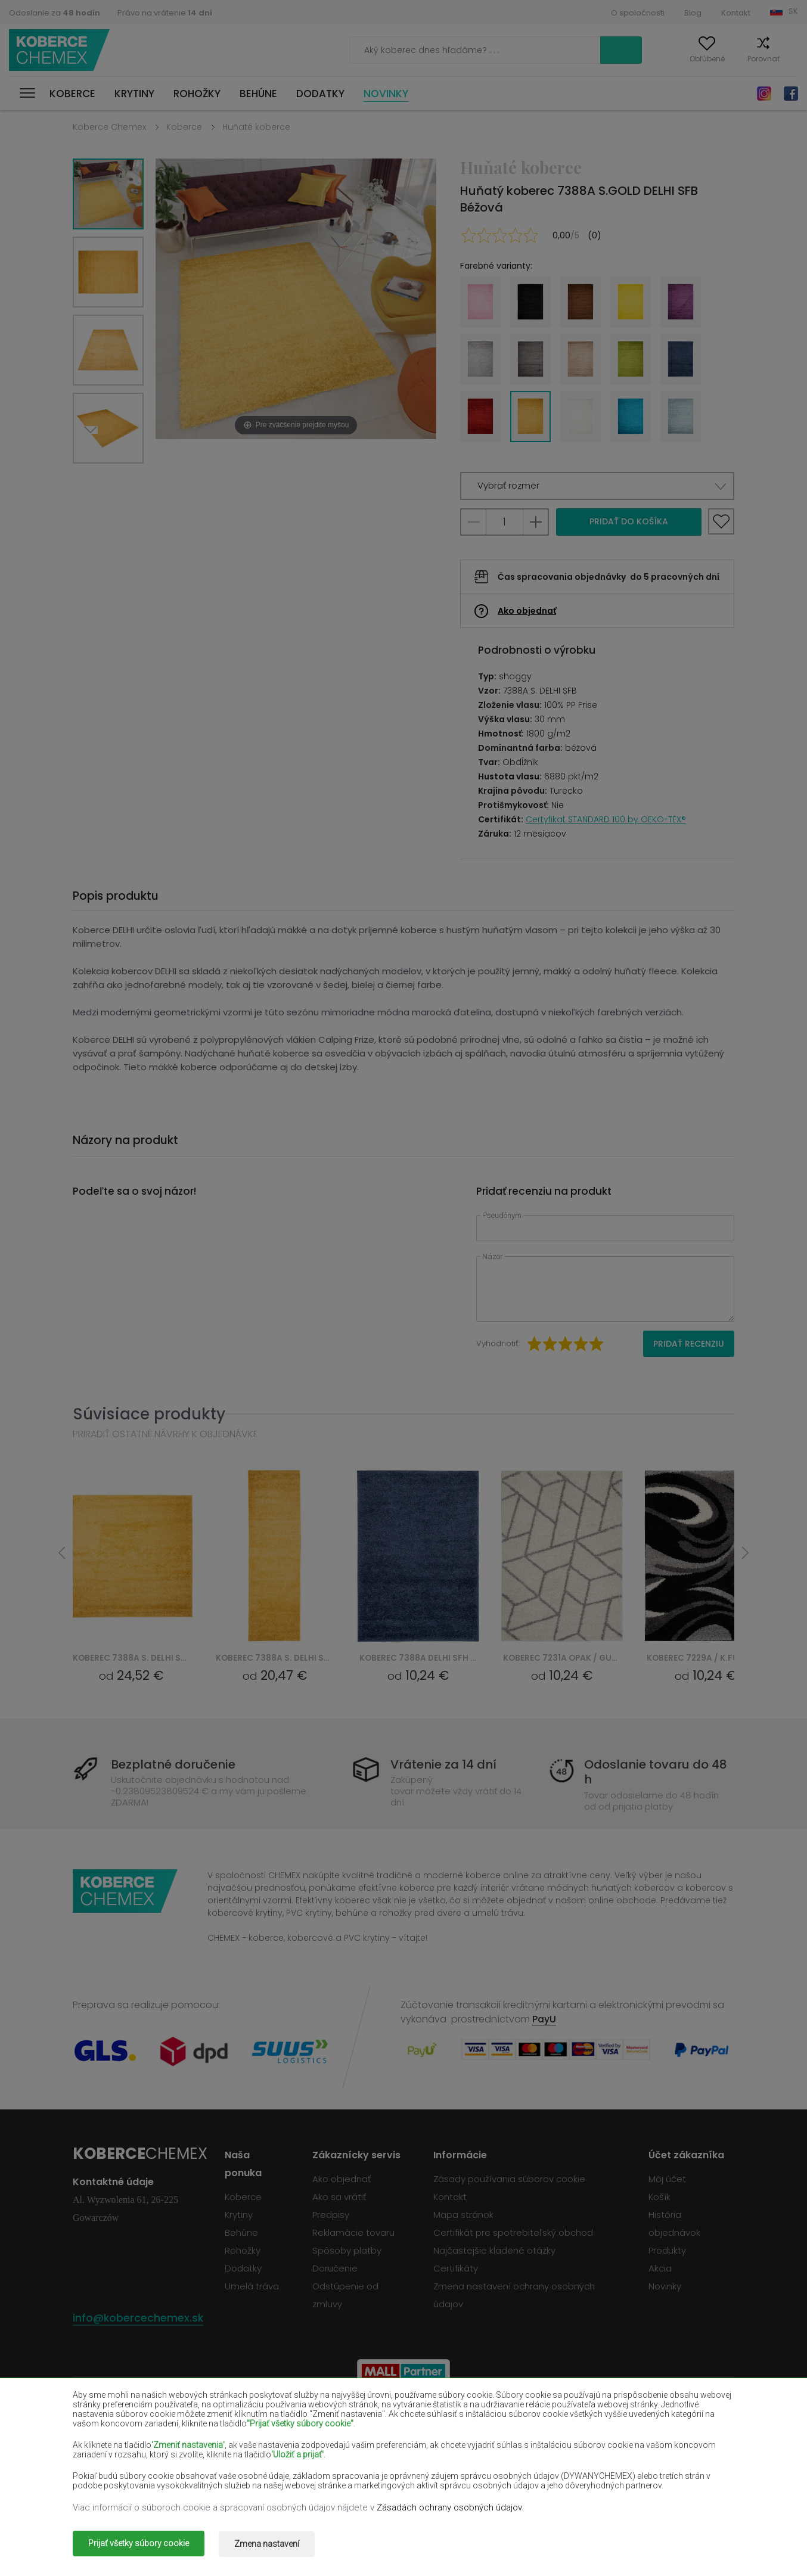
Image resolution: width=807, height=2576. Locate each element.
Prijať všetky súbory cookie (138, 2545)
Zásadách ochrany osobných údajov (449, 2509)
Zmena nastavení (272, 2545)
